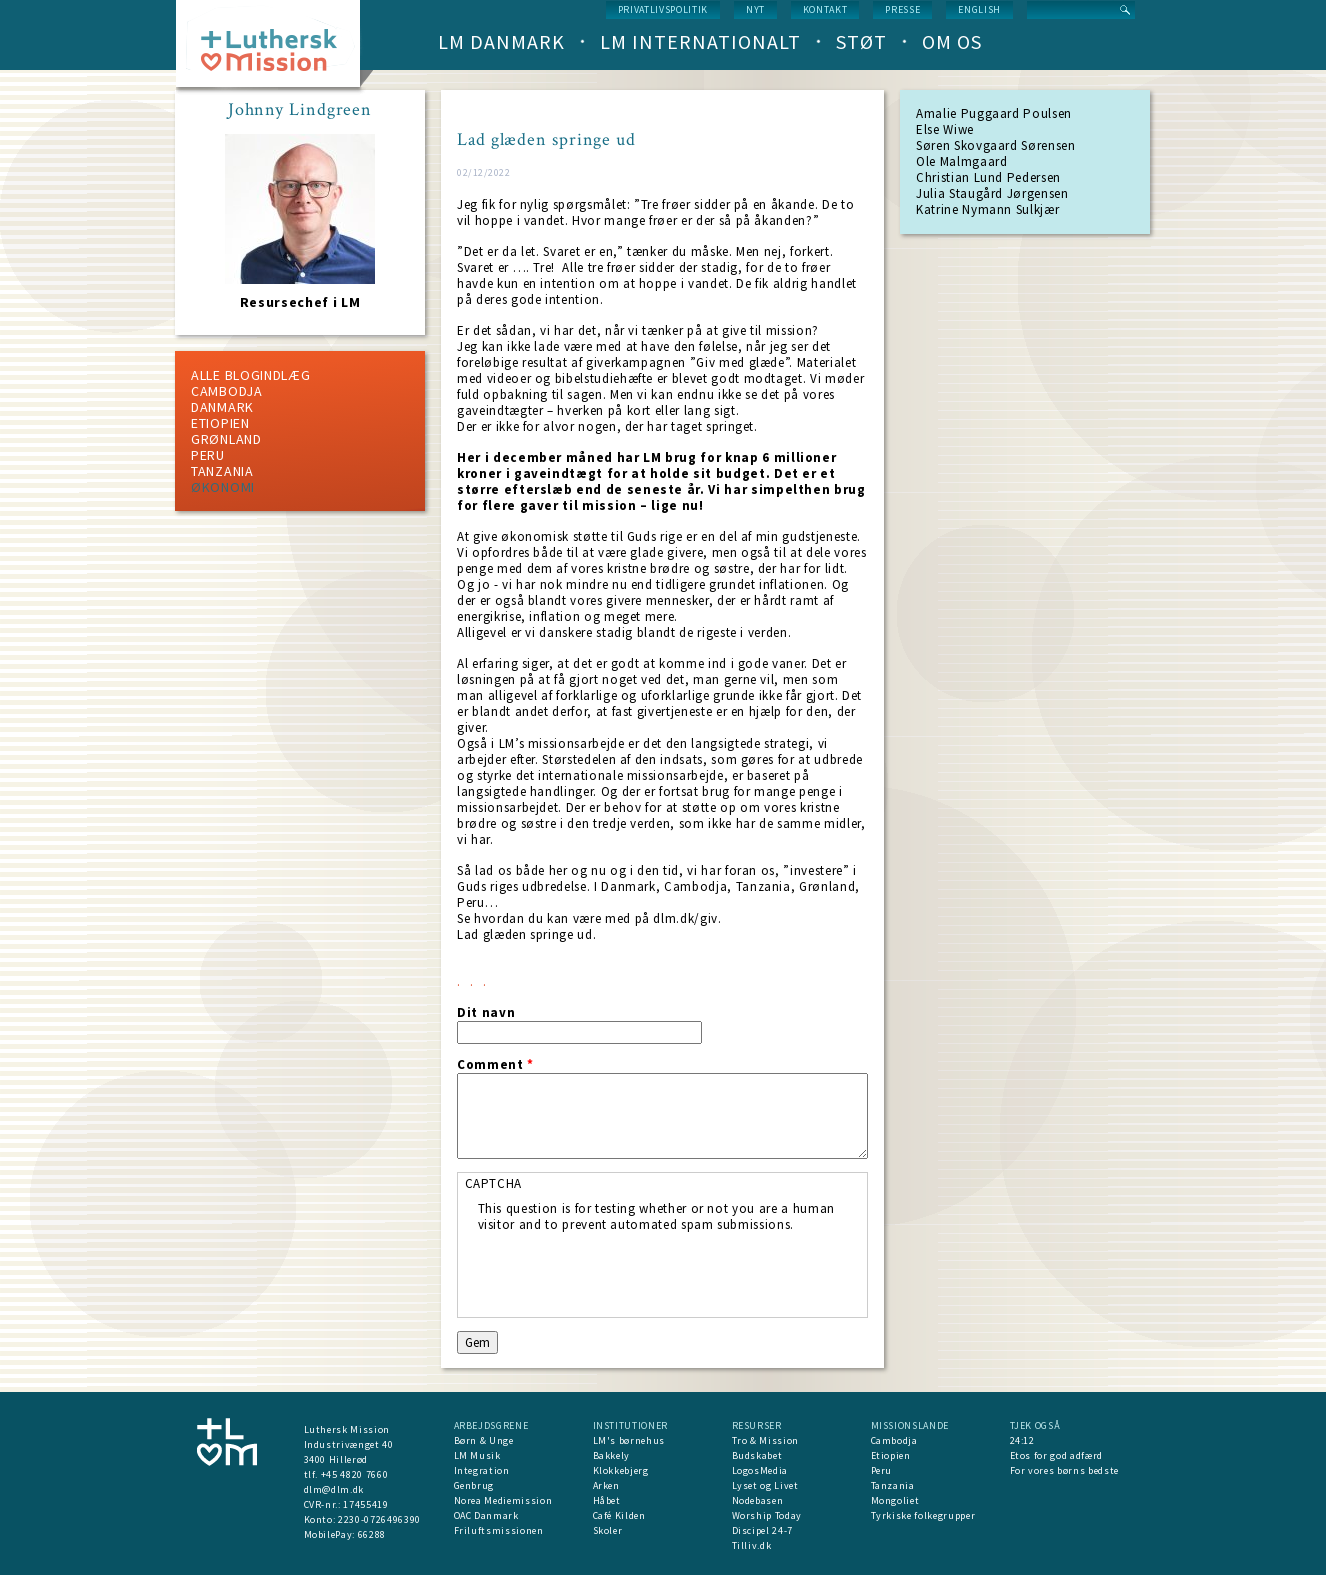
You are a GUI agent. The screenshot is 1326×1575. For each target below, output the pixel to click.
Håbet (607, 1500)
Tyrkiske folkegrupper (923, 1515)
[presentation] (630, 1272)
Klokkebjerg (621, 1470)
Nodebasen (758, 1500)
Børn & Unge (484, 1440)
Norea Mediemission (503, 1500)
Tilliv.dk (752, 1545)
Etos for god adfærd (1056, 1455)
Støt (861, 41)
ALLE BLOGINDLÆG (251, 375)
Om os (952, 41)
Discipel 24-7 (762, 1530)
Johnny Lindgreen (300, 110)
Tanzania (222, 471)
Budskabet (757, 1455)
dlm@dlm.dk (334, 1489)
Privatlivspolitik (663, 9)
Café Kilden (619, 1515)
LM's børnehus (629, 1440)
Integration (482, 1470)
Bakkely (612, 1455)
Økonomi (223, 487)
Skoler (608, 1530)
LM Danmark (501, 41)
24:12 (1022, 1440)
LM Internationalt (700, 41)
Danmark (222, 407)
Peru (208, 455)
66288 (372, 1534)
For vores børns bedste (1064, 1470)
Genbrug (474, 1485)
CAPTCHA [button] (494, 1183)
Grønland (226, 439)
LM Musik (477, 1455)
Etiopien (220, 423)
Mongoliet (895, 1500)
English (979, 9)
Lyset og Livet (765, 1485)
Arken (606, 1485)
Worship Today (767, 1515)
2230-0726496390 (379, 1519)
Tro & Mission (765, 1440)
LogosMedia (760, 1470)
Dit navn (486, 1013)
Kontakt (825, 9)
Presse (902, 9)
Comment (495, 1065)
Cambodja (227, 391)
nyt (755, 9)
